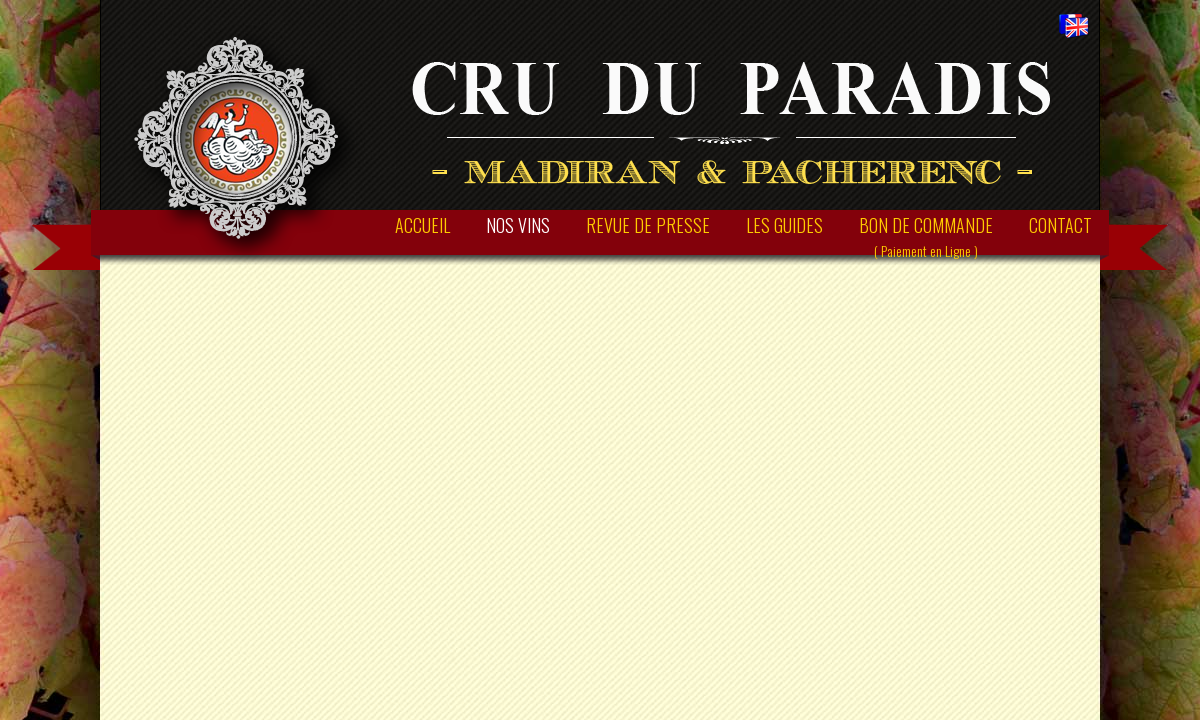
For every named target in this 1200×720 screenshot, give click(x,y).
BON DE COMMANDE (926, 236)
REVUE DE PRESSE (648, 225)
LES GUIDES (784, 225)
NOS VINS (518, 225)
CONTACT (1060, 225)
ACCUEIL (422, 225)
